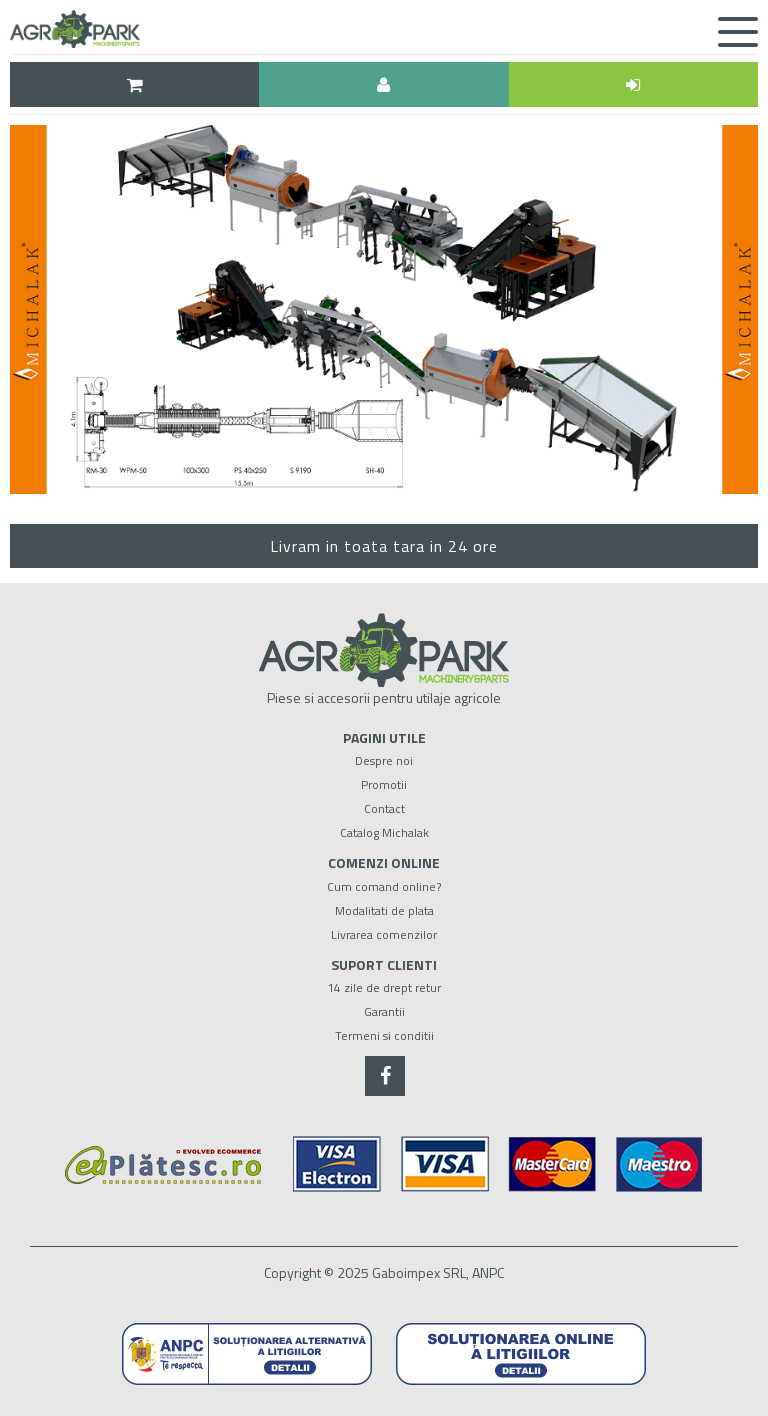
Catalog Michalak (384, 832)
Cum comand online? (384, 886)
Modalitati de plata (384, 910)
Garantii (384, 1011)
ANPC (488, 1272)
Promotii (384, 784)
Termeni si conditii (384, 1035)
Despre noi (384, 760)
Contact (384, 808)
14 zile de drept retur (384, 987)
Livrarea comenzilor (384, 934)
